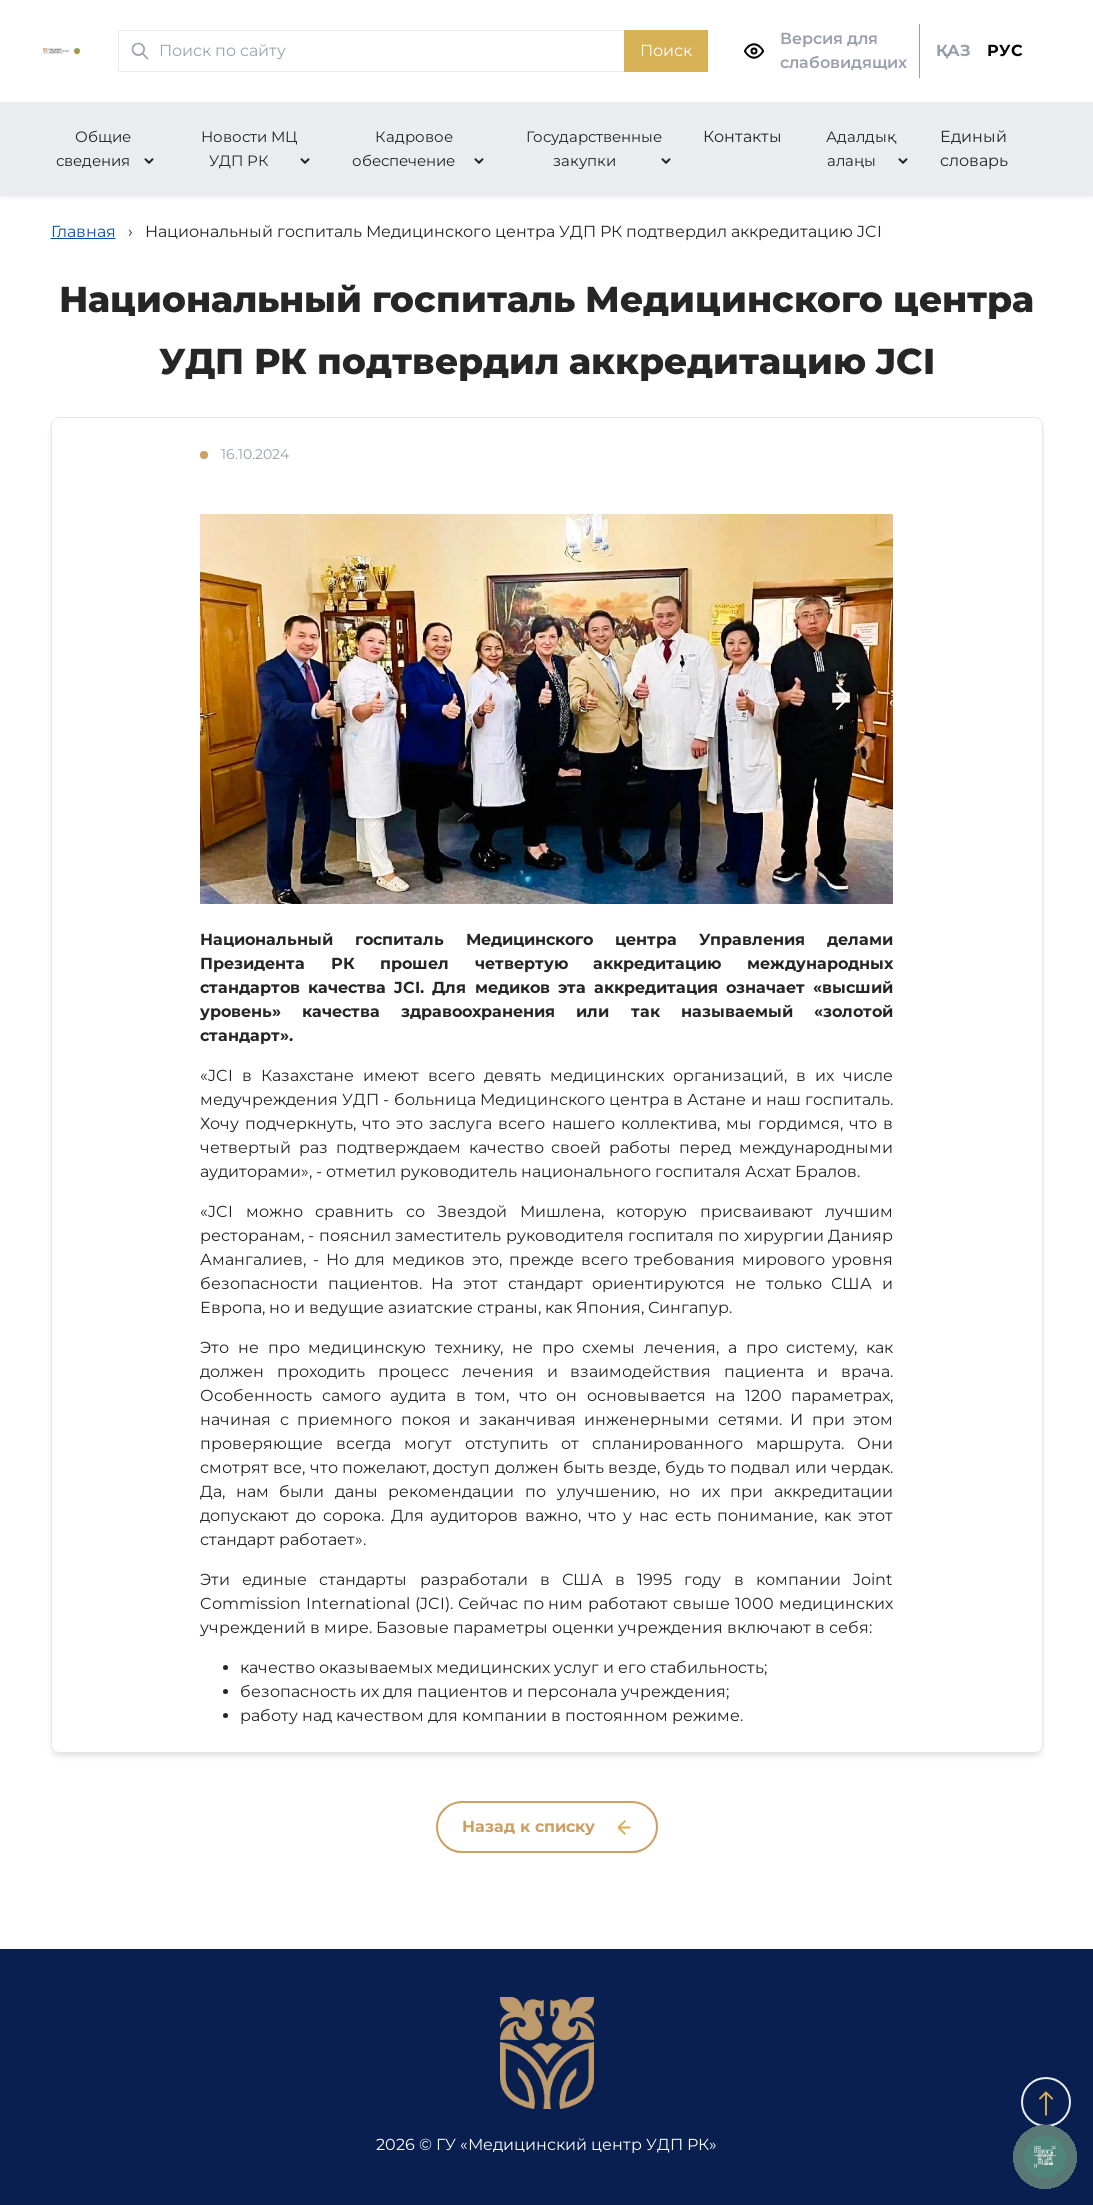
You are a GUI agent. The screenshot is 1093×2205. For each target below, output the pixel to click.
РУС (1005, 50)
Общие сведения (93, 148)
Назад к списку (546, 1826)
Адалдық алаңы (861, 148)
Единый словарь (974, 148)
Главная (83, 231)
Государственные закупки (594, 148)
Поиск (666, 50)
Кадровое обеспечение (403, 148)
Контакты (742, 136)
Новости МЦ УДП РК (249, 148)
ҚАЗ (953, 50)
